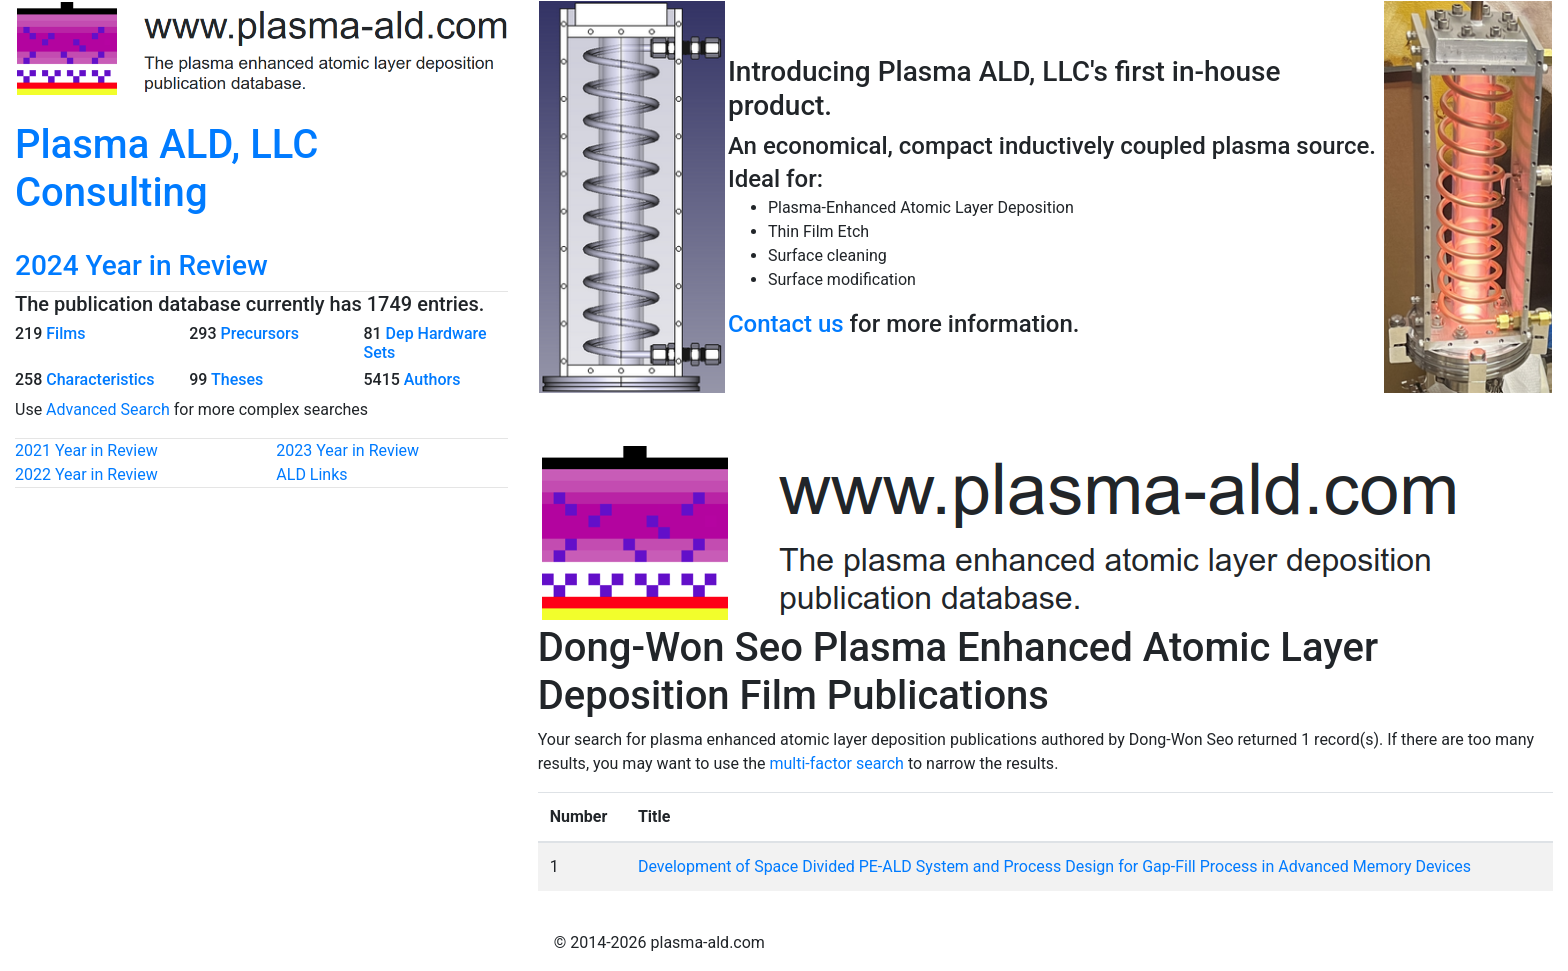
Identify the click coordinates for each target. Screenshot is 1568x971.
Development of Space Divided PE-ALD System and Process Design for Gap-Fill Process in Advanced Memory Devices (1054, 866)
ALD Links (311, 474)
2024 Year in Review (141, 265)
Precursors (259, 333)
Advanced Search (108, 409)
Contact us (786, 324)
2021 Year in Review (86, 450)
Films (65, 333)
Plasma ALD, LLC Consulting (166, 168)
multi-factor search (836, 763)
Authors (432, 379)
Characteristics (100, 379)
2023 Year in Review (347, 450)
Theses (237, 379)
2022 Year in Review (86, 474)
